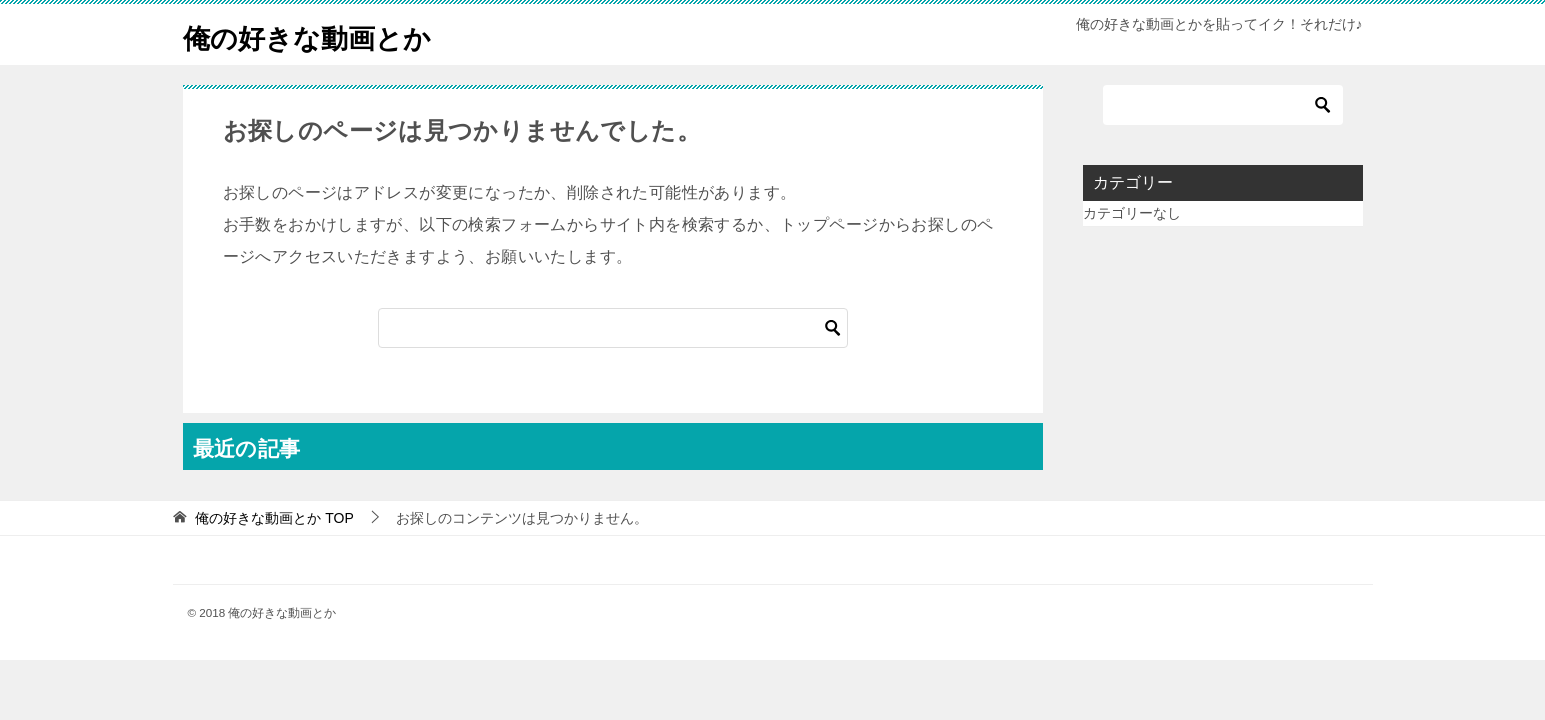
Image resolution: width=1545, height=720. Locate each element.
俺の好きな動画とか (320, 34)
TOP (274, 518)
